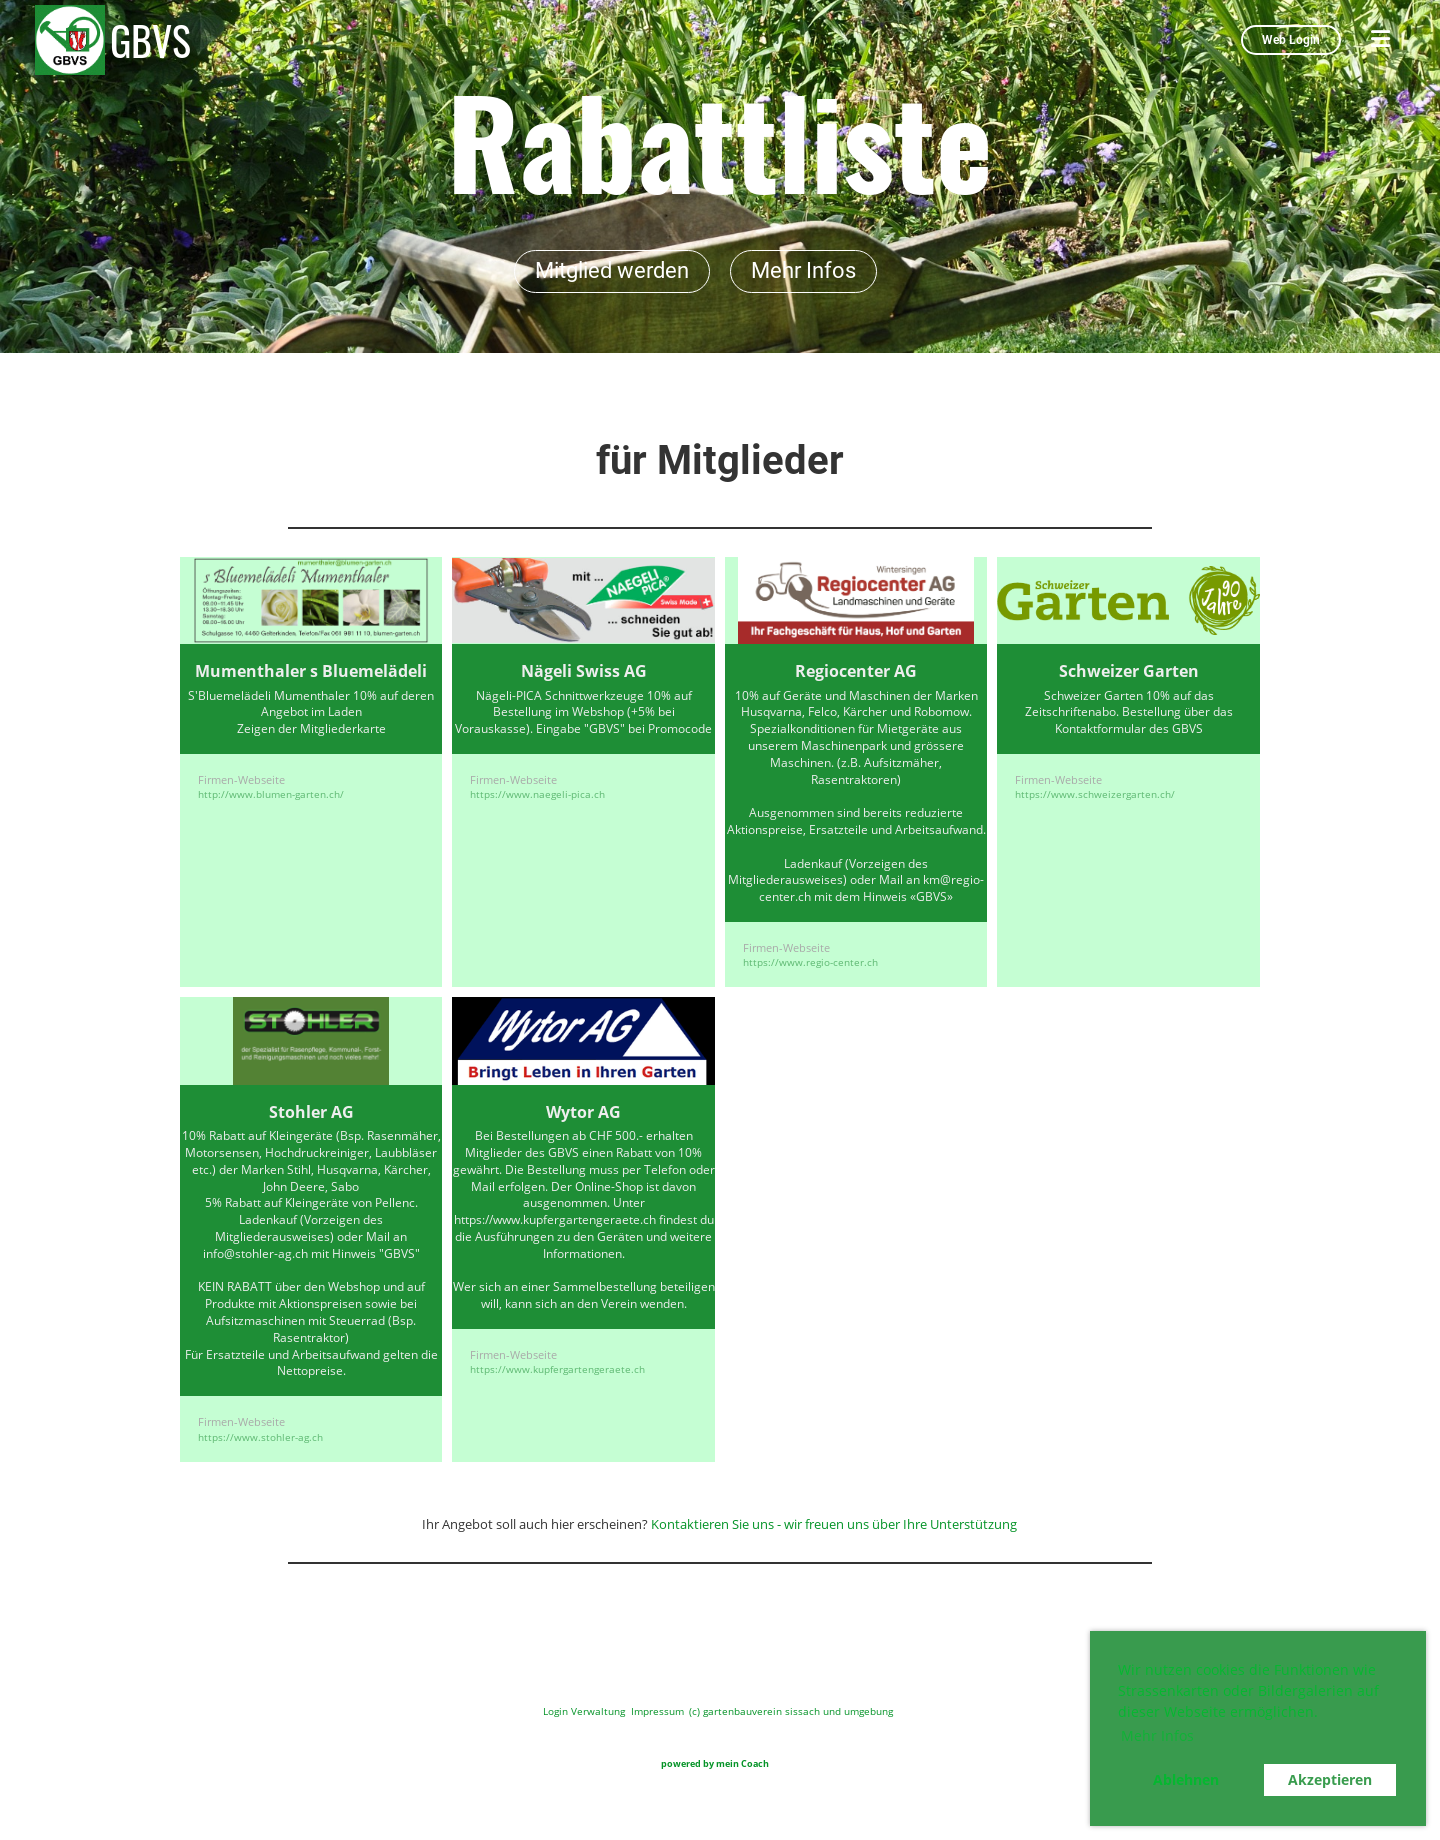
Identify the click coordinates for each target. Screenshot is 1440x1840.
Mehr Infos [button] (1157, 1735)
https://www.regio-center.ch (810, 962)
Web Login (1291, 40)
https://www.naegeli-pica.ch (537, 794)
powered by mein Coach (714, 1763)
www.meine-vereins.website (806, 1765)
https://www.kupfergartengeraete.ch (557, 1369)
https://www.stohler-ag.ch (260, 1437)
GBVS (150, 40)
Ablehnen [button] (1186, 1779)
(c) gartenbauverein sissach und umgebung (791, 1711)
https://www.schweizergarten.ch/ (1095, 794)
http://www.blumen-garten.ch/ (271, 794)
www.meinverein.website (629, 1765)
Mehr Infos (803, 270)
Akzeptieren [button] (1330, 1779)
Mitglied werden (612, 270)
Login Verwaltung (584, 1711)
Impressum (657, 1711)
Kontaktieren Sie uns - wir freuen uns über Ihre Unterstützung (834, 1524)
